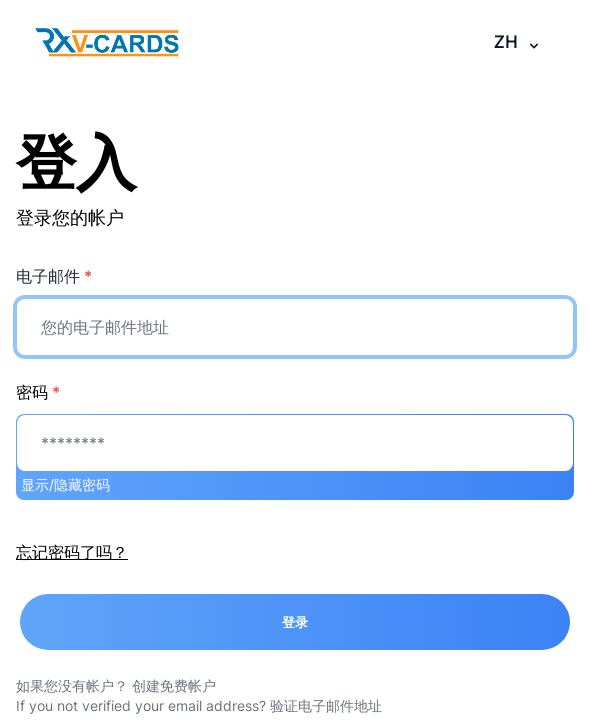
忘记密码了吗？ (72, 552)
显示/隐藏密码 (65, 484)
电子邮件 (54, 276)
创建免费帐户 (174, 685)
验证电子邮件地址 (326, 705)
